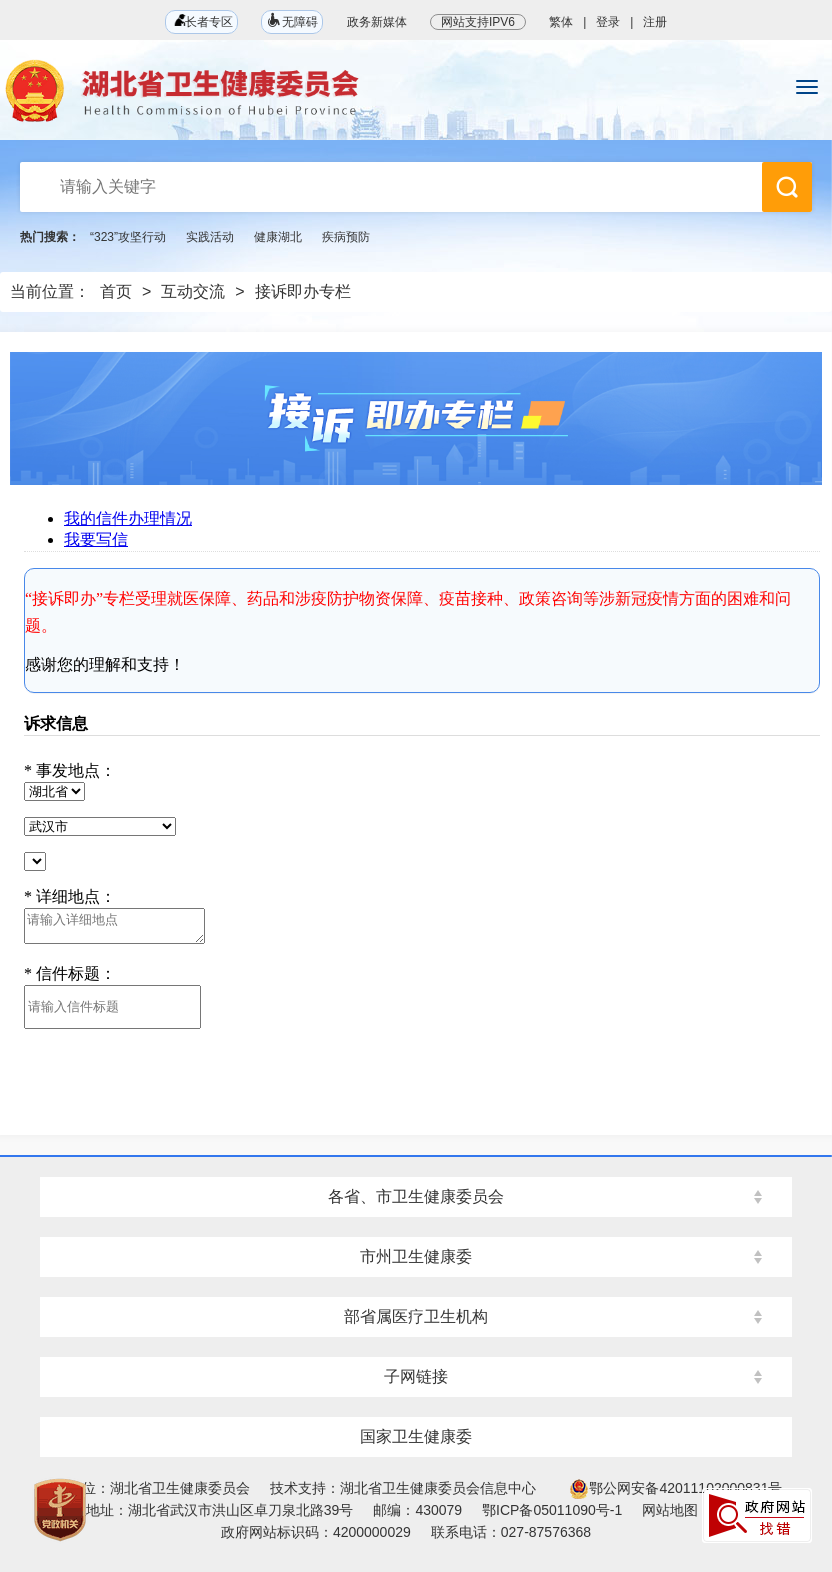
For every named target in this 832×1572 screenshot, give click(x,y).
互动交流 (193, 291)
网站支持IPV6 (478, 22)
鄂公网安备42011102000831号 (675, 1488)
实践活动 (210, 237)
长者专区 (201, 21)
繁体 (561, 22)
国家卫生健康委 (416, 1436)
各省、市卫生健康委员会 (416, 1196)
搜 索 (787, 187)
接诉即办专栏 (303, 291)
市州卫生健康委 (416, 1256)
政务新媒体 (377, 22)
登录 (608, 22)
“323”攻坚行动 (128, 237)
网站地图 (670, 1510)
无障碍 (292, 20)
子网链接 (416, 1376)
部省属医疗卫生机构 (416, 1316)
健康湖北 (278, 237)
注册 (655, 22)
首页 (116, 291)
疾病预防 (346, 237)
